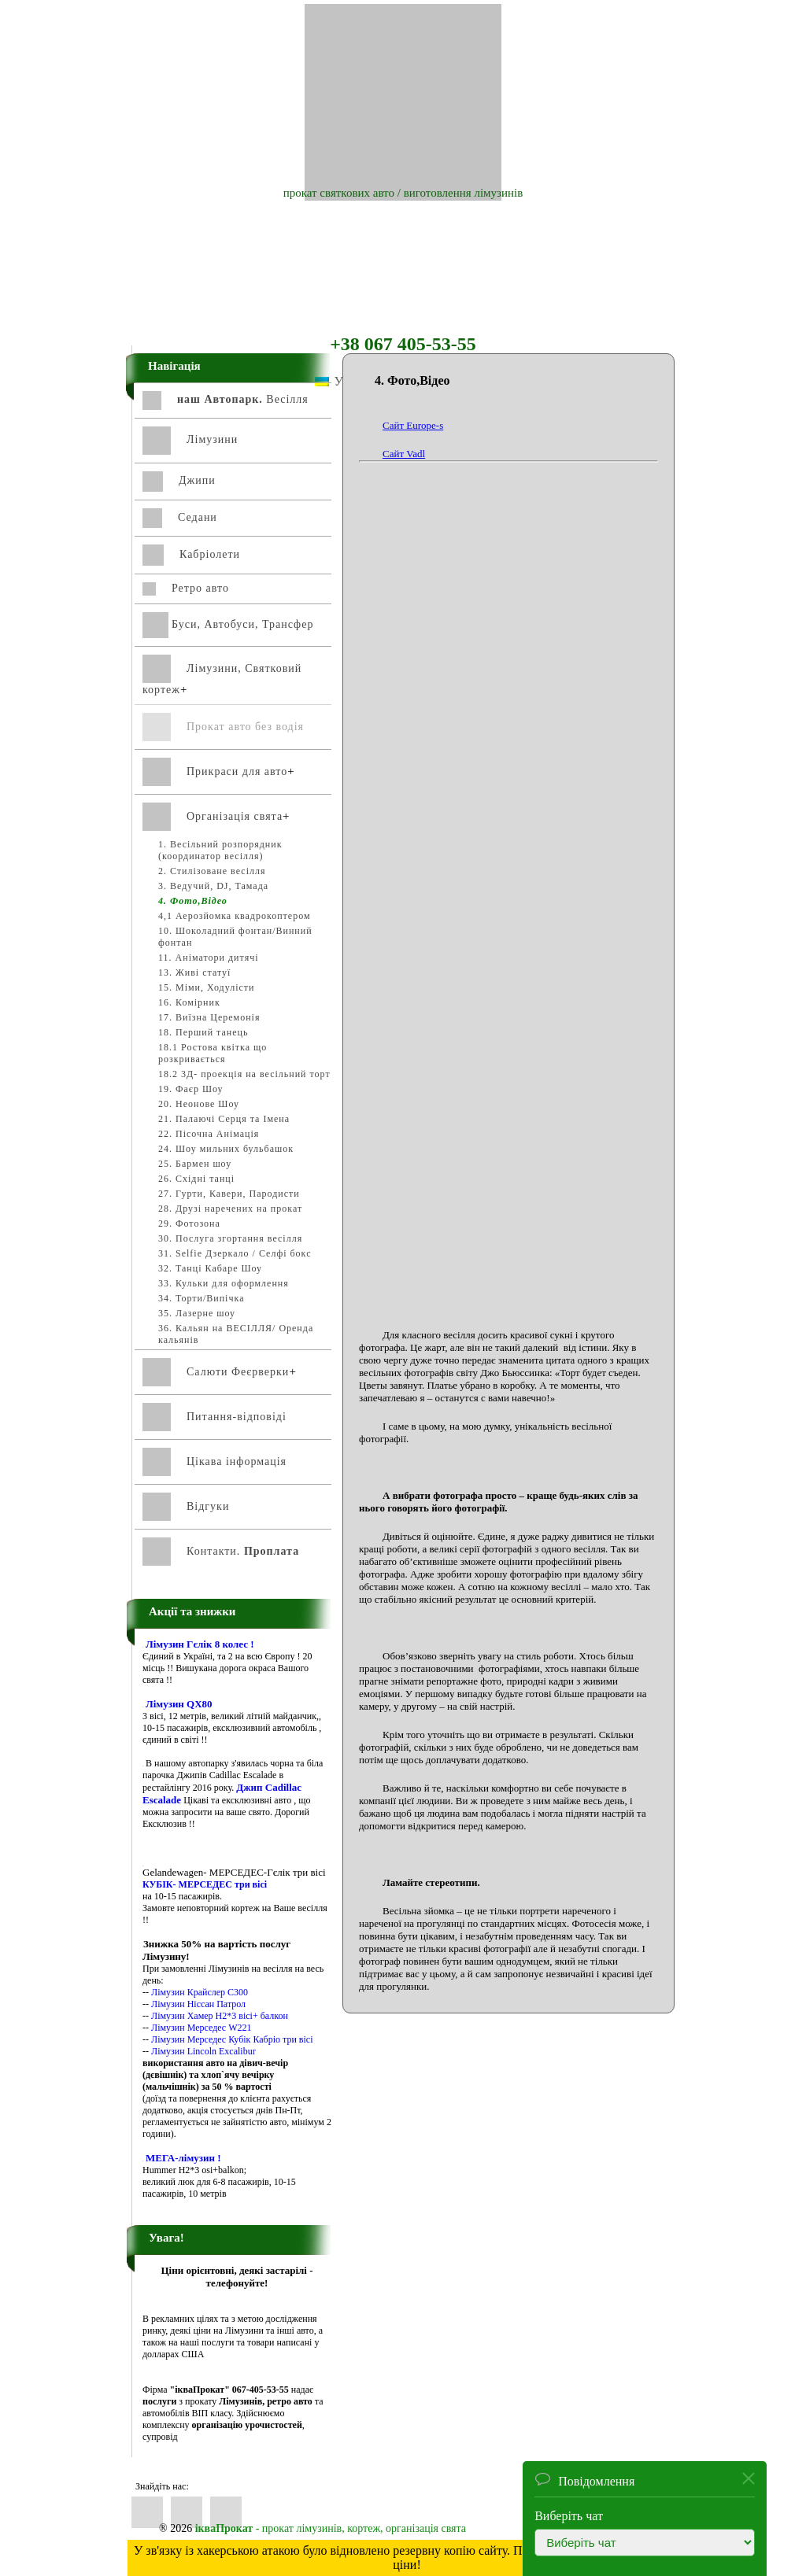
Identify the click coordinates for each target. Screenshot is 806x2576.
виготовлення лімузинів (463, 192)
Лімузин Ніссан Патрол (198, 2004)
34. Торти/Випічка (201, 1298)
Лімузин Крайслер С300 (199, 1992)
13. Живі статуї (194, 972)
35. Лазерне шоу (196, 1313)
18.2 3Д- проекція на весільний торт (244, 1073)
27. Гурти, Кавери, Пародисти (229, 1193)
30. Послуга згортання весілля (230, 1238)
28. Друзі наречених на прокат (230, 1208)
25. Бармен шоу (194, 1163)
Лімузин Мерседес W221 (201, 2027)
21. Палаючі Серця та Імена (224, 1118)
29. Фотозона (189, 1223)
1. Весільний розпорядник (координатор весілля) (220, 850)
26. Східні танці (196, 1178)
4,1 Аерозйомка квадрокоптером (234, 915)
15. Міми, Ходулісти (206, 987)
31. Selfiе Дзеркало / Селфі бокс (234, 1253)
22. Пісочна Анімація (208, 1133)
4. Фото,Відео (192, 900)
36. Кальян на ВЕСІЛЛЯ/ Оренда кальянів (235, 1334)
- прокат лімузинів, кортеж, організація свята (330, 2528)
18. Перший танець (203, 1032)
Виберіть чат (568, 2515)
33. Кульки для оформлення (223, 1283)
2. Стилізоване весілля (211, 871)
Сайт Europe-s (413, 425)
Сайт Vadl (404, 453)
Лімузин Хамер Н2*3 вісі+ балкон (219, 2015)
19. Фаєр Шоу (191, 1088)
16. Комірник (189, 1002)
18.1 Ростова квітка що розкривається (212, 1053)
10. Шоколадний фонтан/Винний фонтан (235, 936)
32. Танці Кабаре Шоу (210, 1268)
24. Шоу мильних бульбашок (226, 1148)
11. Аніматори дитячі (208, 957)
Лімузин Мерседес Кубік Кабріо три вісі (231, 2039)
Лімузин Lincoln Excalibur (203, 2051)
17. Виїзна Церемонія (209, 1017)
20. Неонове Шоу (198, 1103)
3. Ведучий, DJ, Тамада (213, 885)
